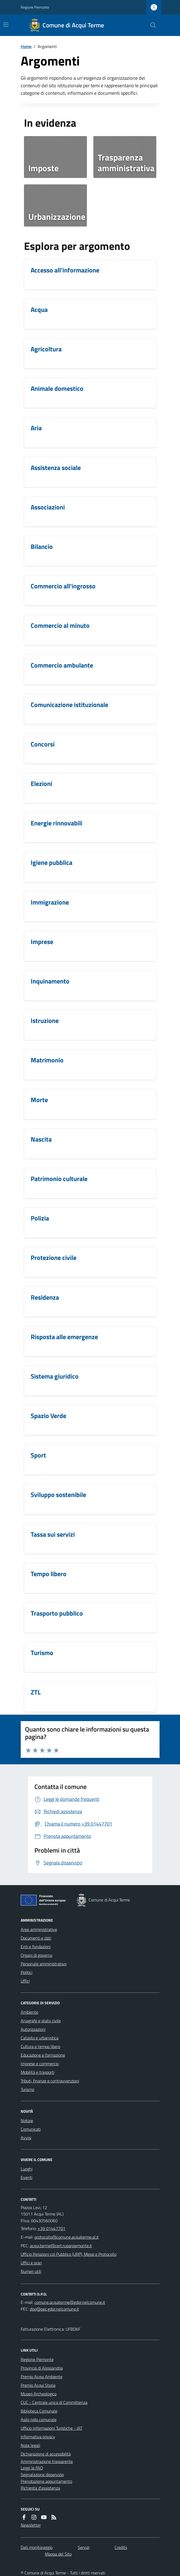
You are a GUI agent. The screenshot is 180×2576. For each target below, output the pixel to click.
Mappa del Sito (58, 2554)
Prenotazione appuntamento (46, 2481)
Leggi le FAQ (32, 2468)
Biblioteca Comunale (39, 2411)
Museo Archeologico (39, 2394)
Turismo (27, 2089)
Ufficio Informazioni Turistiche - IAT (51, 2428)
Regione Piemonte (35, 7)
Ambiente (29, 2012)
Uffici (25, 1981)
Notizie (27, 2120)
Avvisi (26, 2137)
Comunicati (31, 2129)
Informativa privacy (38, 2436)
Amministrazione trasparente (47, 2461)
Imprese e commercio (40, 2063)
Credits (121, 2547)
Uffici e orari (31, 2263)
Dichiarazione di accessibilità (46, 2454)
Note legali (30, 2445)
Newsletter (31, 2525)
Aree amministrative (39, 1929)
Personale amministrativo (43, 1964)
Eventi (26, 2177)
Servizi (83, 2547)
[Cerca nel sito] (150, 25)
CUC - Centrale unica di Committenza (54, 2402)
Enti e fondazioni (36, 1946)
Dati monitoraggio (36, 2547)
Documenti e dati (36, 1938)
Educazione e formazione (43, 2055)
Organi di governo (36, 1955)
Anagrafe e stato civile (41, 2020)
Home (26, 46)
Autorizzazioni (33, 2029)
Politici (26, 1972)
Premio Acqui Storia (38, 2385)
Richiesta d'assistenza (40, 2488)
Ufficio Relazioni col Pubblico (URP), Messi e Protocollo (69, 2254)
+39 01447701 (51, 2228)
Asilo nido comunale (39, 2419)
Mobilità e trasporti (37, 2072)
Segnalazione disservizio (42, 2474)
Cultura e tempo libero (40, 2046)
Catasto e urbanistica (39, 2038)
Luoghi (27, 2169)
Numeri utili (31, 2271)
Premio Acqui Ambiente (41, 2376)
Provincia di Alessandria (42, 2368)
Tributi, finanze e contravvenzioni (50, 2081)
